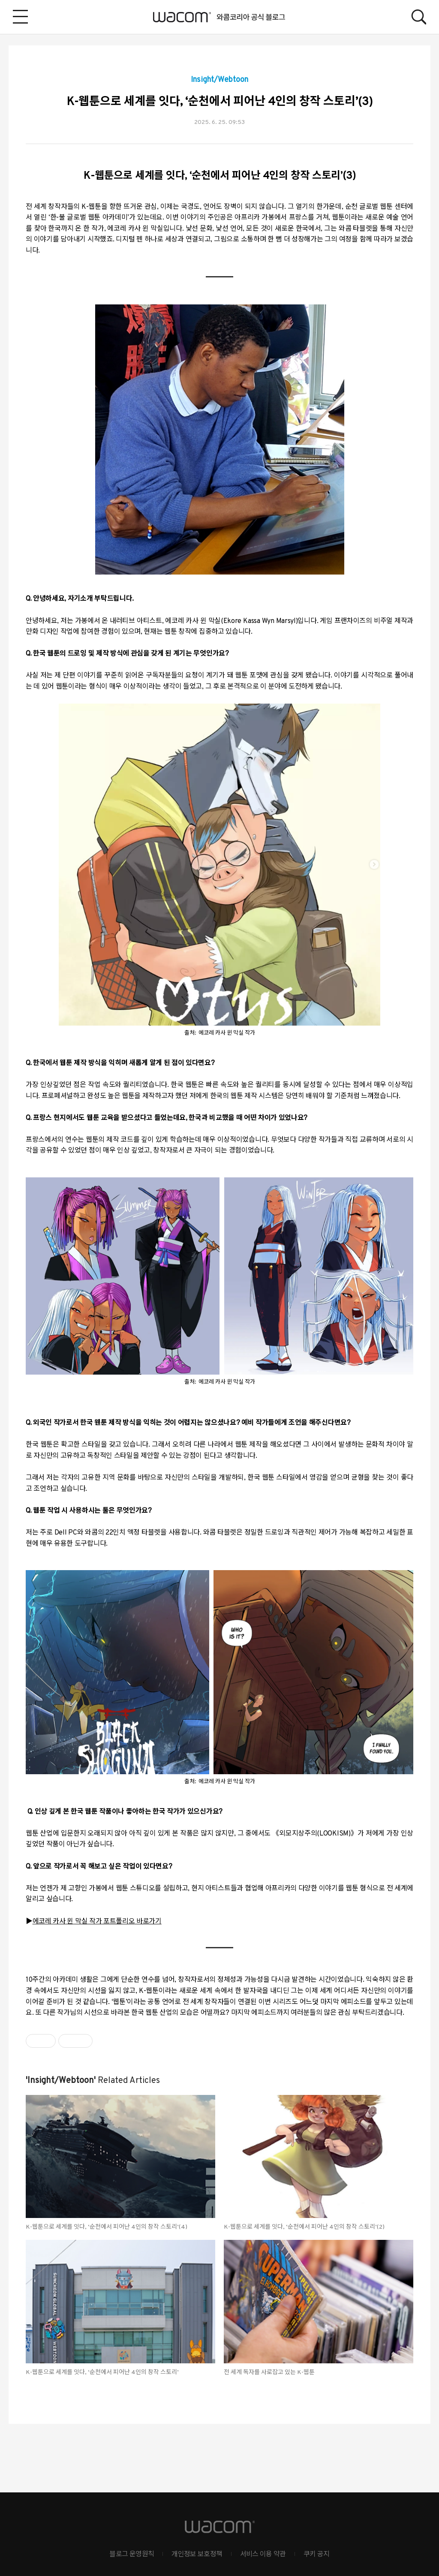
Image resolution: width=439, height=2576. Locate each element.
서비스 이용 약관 (263, 2554)
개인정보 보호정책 (196, 2554)
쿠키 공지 (317, 2554)
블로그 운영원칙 (131, 2554)
